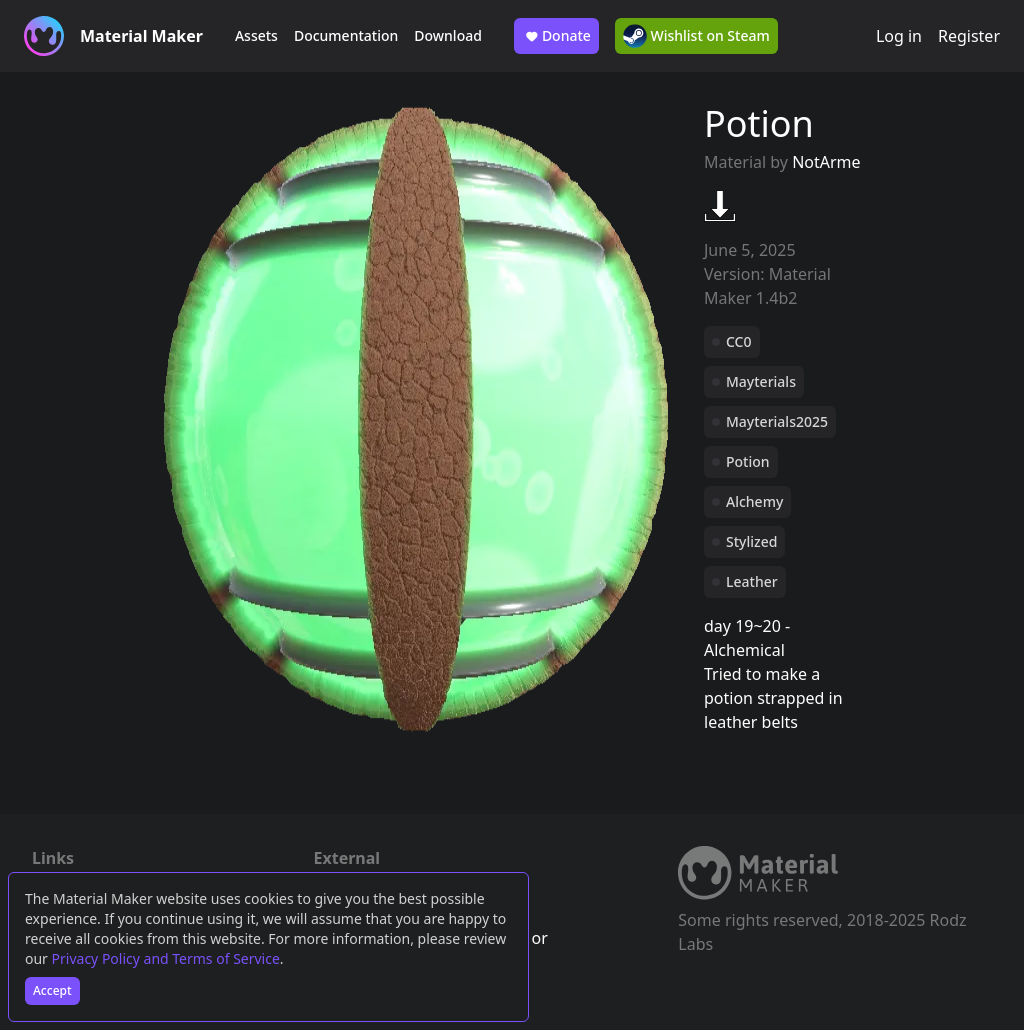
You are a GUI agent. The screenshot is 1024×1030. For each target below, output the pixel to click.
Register (969, 36)
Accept (52, 990)
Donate (556, 36)
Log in (899, 36)
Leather (752, 581)
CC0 (739, 341)
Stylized (751, 541)
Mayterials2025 (777, 421)
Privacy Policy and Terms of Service (166, 958)
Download (448, 35)
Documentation (346, 35)
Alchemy (754, 501)
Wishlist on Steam (696, 36)
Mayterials (761, 381)
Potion (748, 461)
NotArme (826, 162)
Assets (256, 35)
